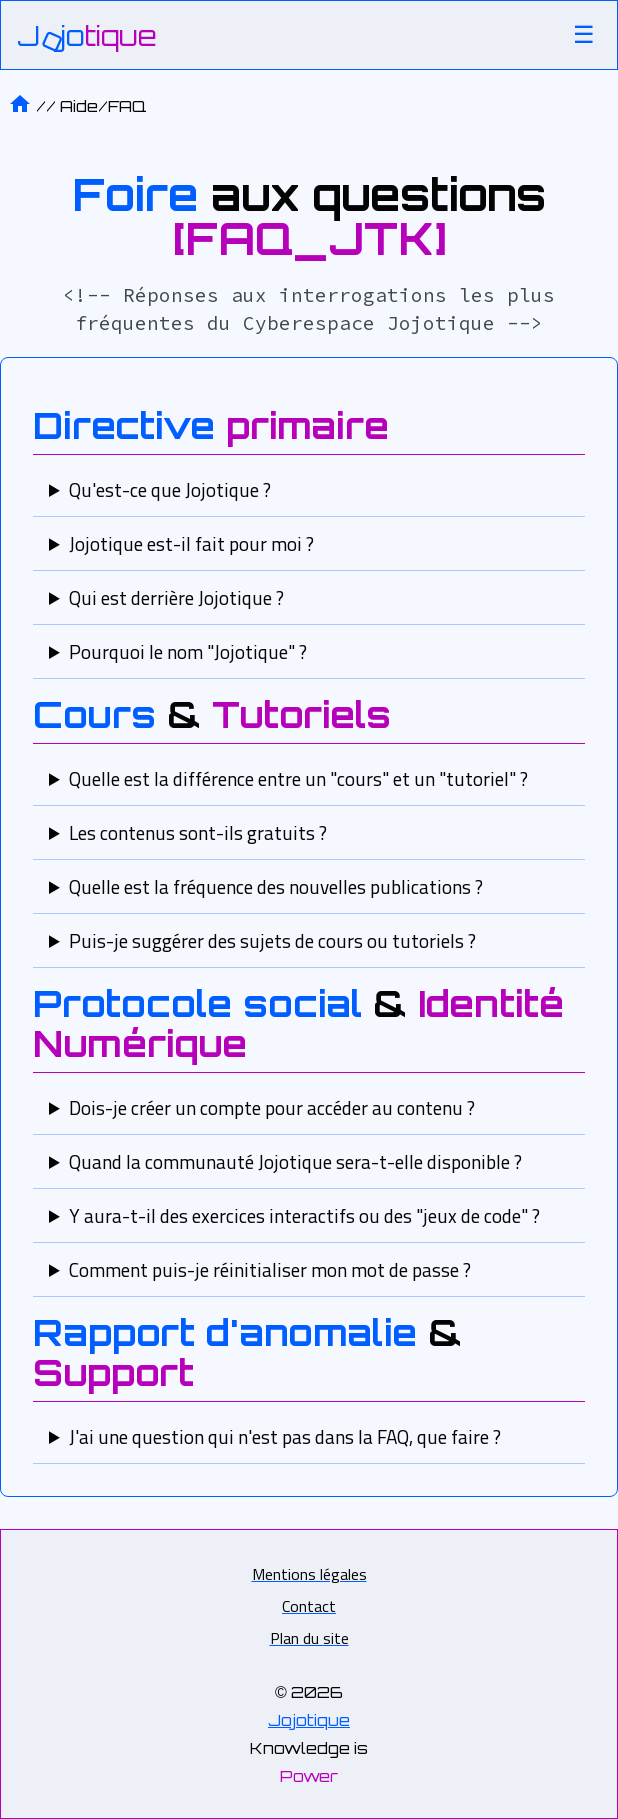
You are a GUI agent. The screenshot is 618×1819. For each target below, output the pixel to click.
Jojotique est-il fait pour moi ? (191, 543)
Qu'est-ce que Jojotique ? (170, 489)
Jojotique (309, 1720)
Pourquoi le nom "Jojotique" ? (188, 651)
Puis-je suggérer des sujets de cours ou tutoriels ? (272, 940)
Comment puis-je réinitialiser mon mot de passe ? (270, 1269)
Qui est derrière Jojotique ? (176, 597)
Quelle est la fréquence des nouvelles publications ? (276, 886)
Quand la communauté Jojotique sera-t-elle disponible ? (295, 1161)
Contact (309, 1606)
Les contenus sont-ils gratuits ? (198, 832)
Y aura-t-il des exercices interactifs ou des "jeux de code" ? (304, 1215)
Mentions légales (309, 1574)
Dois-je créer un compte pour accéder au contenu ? (272, 1107)
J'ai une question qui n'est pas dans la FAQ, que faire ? (285, 1436)
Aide (103, 106)
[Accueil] (87, 35)
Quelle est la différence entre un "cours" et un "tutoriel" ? (298, 778)
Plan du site (309, 1638)
